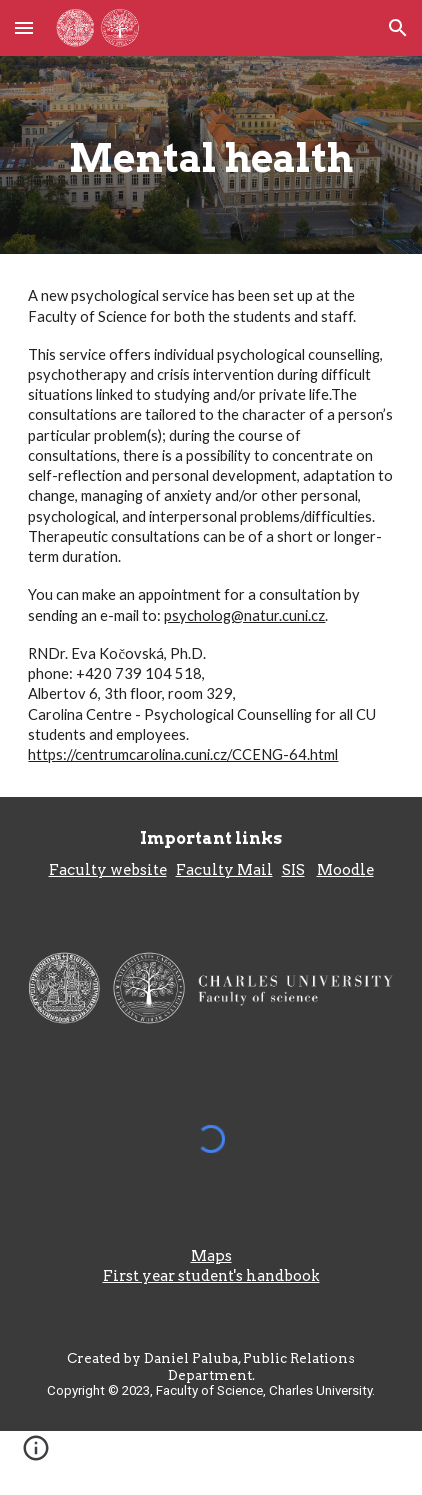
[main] (210, 155)
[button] (24, 27)
